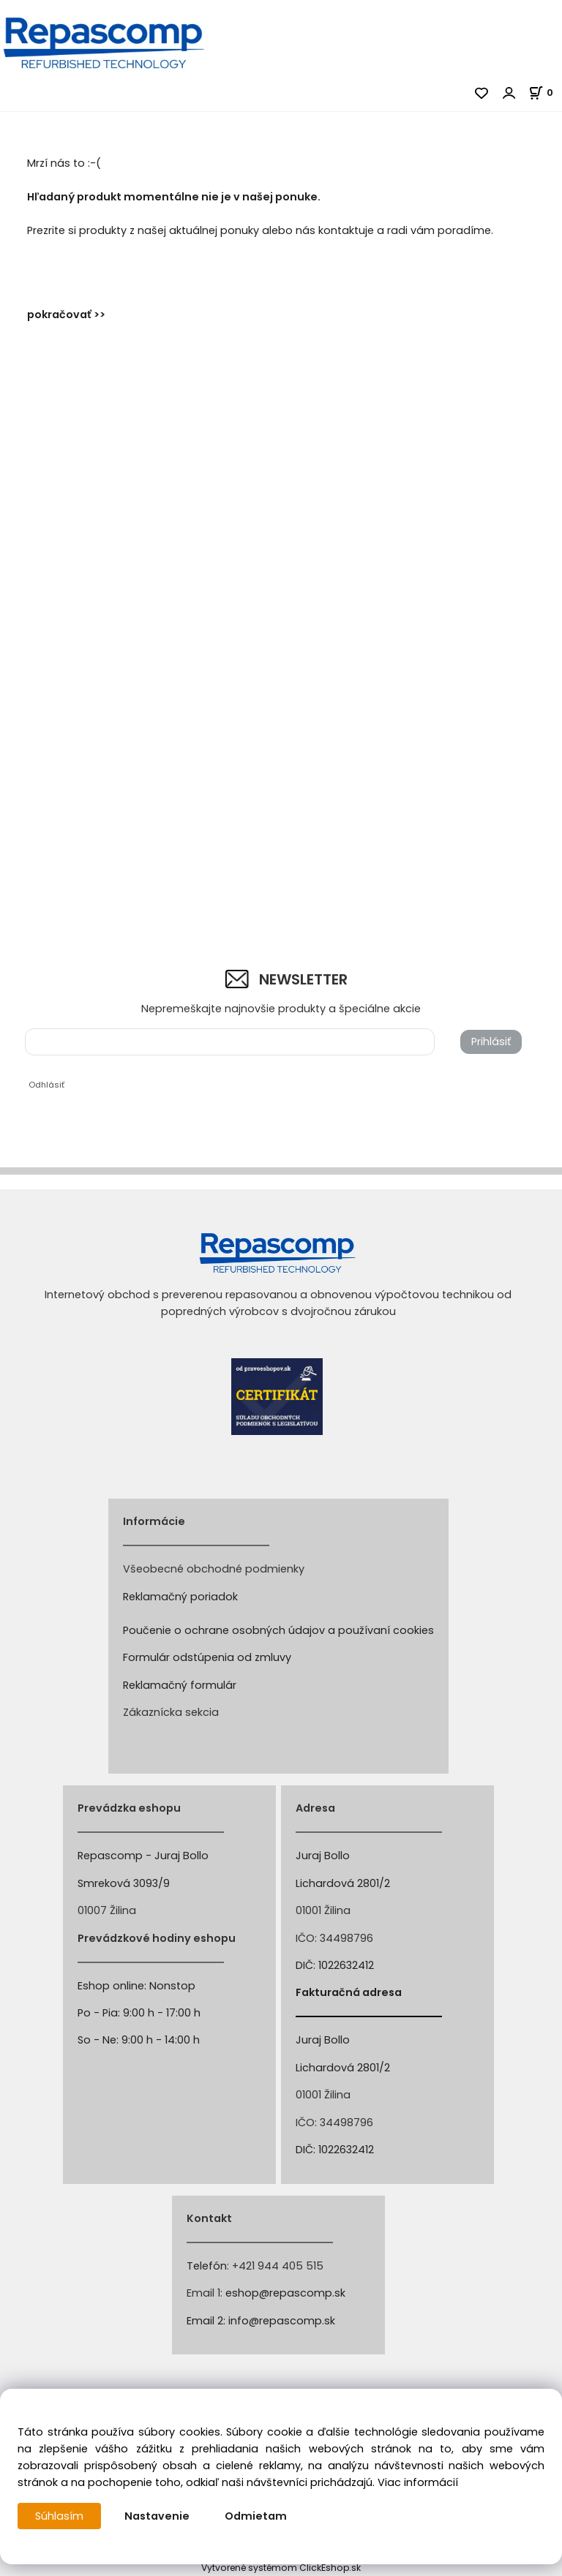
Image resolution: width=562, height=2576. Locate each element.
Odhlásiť (46, 1085)
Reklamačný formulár (179, 1685)
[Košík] (545, 92)
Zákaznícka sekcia (171, 1712)
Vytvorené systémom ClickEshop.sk (281, 2567)
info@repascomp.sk (281, 2320)
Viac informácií (418, 2482)
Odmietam (256, 2516)
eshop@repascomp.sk (285, 2293)
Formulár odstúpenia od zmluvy (207, 1657)
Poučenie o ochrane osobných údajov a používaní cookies (278, 1630)
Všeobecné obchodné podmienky (213, 1569)
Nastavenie (157, 2516)
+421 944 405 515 (277, 2266)
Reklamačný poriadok (180, 1596)
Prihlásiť (491, 1041)
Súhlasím (59, 2516)
